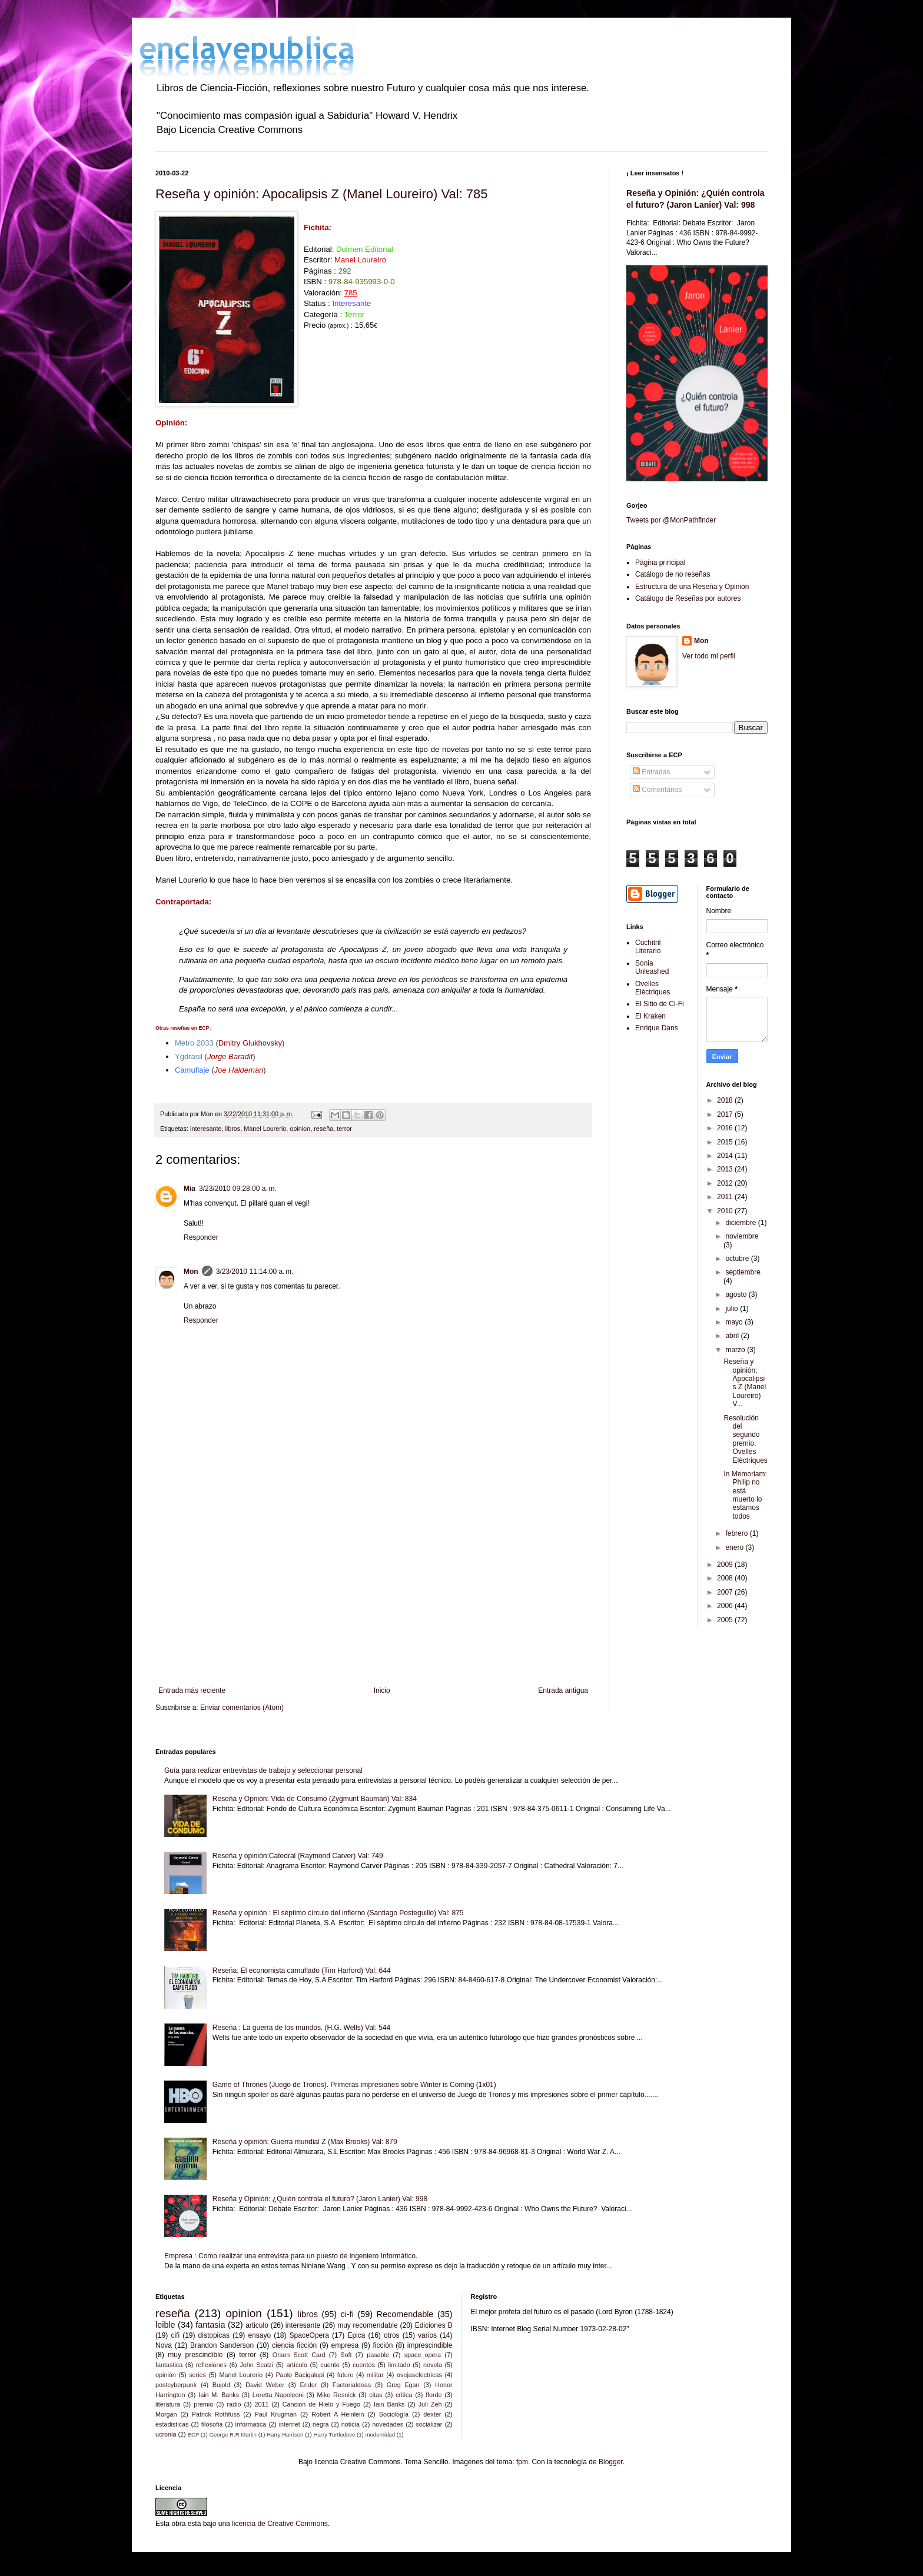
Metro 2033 (194, 1043)
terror (344, 1128)
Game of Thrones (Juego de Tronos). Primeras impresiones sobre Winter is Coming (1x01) (354, 2085)
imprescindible (430, 2345)
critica (404, 2394)
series (197, 2374)
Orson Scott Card (299, 2354)
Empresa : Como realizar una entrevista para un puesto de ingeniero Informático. (290, 2256)
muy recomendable (367, 2325)
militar (375, 2374)
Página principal (660, 562)
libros (232, 1128)
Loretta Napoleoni (278, 2394)
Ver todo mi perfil (708, 656)
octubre (738, 1258)
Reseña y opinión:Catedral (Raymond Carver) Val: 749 (298, 1856)
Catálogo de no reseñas (672, 574)
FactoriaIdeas (352, 2384)
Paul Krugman (276, 2414)
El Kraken (650, 1016)
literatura (167, 2404)
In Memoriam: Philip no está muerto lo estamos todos (744, 1495)
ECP (194, 2434)
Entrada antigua (563, 1690)
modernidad (380, 2434)
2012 (726, 1183)
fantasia (210, 2324)
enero (735, 1547)
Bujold (221, 2384)
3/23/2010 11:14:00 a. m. (255, 1271)
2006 (726, 1606)
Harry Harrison (285, 2434)
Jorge (230, 1056)
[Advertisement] (373, 1589)
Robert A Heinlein (337, 2414)
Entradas (651, 772)
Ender (308, 2384)
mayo (735, 1322)
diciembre (741, 1223)
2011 (726, 1197)
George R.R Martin (233, 2434)
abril (733, 1336)
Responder (201, 1237)
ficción (383, 2345)
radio (234, 2404)
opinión (165, 2374)
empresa (345, 2345)
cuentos (364, 2364)
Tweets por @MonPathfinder (671, 520)
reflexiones (211, 2364)
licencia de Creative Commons (280, 2524)
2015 (726, 1142)
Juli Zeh (430, 2404)
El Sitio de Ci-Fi (659, 1004)
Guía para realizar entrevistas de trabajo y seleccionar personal (263, 1770)
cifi (175, 2335)
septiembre (742, 1272)
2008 (726, 1578)
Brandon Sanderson (222, 2345)
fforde (433, 2394)
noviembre (741, 1236)
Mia (189, 1188)
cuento (329, 2364)
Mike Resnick (336, 2394)
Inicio (382, 1690)
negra (321, 2424)
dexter (432, 2414)
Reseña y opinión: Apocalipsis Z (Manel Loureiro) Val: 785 (321, 194)
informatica (251, 2424)
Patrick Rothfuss (216, 2414)
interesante (205, 1128)
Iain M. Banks (218, 2394)
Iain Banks (389, 2404)
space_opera (422, 2354)
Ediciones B (434, 2325)
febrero (737, 1533)
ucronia (165, 2434)
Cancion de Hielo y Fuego (321, 2404)
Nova (163, 2345)
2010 (726, 1211)
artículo (297, 2364)
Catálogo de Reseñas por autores (688, 598)
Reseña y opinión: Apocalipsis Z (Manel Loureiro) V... (744, 1382)
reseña (323, 1128)
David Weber (264, 2384)
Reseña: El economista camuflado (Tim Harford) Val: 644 (302, 1970)
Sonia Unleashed (652, 967)
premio (203, 2404)
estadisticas (171, 2424)
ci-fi (347, 2314)
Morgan (166, 2414)
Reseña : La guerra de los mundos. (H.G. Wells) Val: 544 (301, 2027)
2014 (726, 1155)
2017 (726, 1114)
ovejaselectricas (419, 2374)
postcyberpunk (176, 2384)
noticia (350, 2424)
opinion (300, 1128)
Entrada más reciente (191, 1690)
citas (375, 2394)
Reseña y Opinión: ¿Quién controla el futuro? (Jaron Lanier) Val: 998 (320, 2199)
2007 (726, 1592)
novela (432, 2364)
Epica (356, 2335)
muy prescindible (195, 2355)
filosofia (212, 2424)
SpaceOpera (309, 2335)
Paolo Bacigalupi (299, 2374)
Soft (345, 2354)
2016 (726, 1128)
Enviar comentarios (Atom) (242, 1707)
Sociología (394, 2414)
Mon (191, 1271)
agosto (736, 1294)
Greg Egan (403, 2384)
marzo (736, 1350)
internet (289, 2424)
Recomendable (405, 2314)
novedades (387, 2424)
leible (165, 2324)
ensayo (259, 2335)
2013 (726, 1169)
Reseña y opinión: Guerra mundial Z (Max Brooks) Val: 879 (305, 2142)
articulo (256, 2325)
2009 (726, 1564)
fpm (522, 2462)
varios (427, 2335)
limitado (399, 2364)
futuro (345, 2374)
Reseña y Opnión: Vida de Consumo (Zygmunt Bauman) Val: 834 (315, 1799)
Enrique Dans (656, 1028)
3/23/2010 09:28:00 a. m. (238, 1188)
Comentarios (657, 790)
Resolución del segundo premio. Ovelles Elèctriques (745, 1439)
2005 (726, 1620)
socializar (429, 2424)
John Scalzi (256, 2364)
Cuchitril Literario (647, 946)
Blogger (611, 2462)
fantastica (168, 2364)
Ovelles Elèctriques (652, 988)
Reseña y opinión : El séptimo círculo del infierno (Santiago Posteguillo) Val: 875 (338, 1913)
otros (392, 2335)
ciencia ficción (294, 2345)
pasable (378, 2354)
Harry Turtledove (334, 2434)
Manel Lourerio (265, 1128)
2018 (726, 1100)
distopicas (214, 2335)
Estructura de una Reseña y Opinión (692, 587)
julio (732, 1308)
